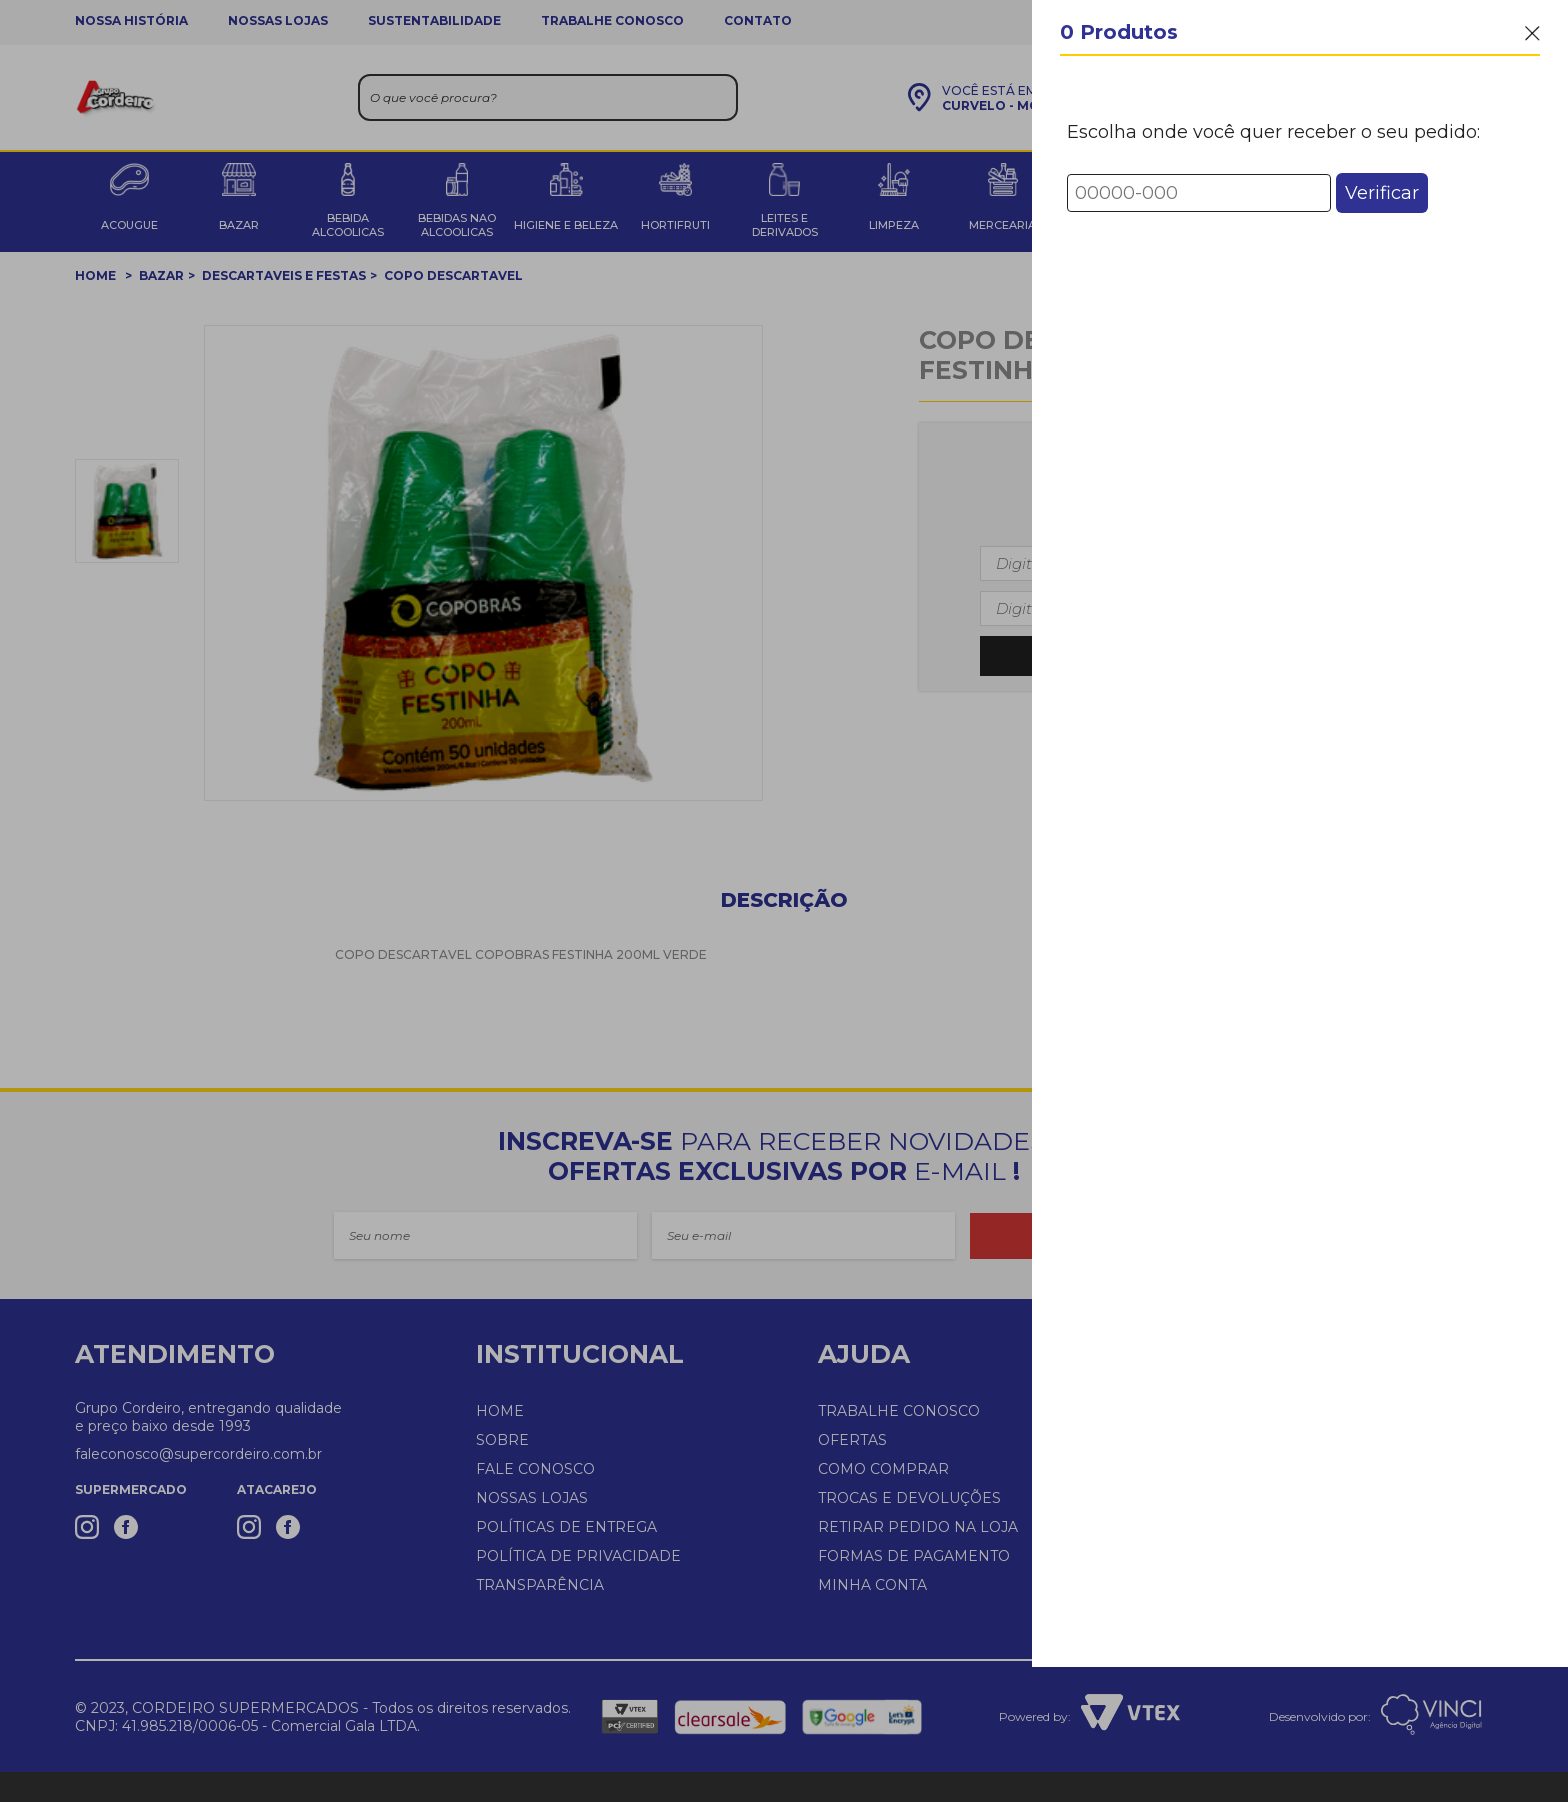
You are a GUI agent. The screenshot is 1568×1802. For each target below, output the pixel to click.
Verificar (1382, 193)
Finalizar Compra (1300, 1731)
